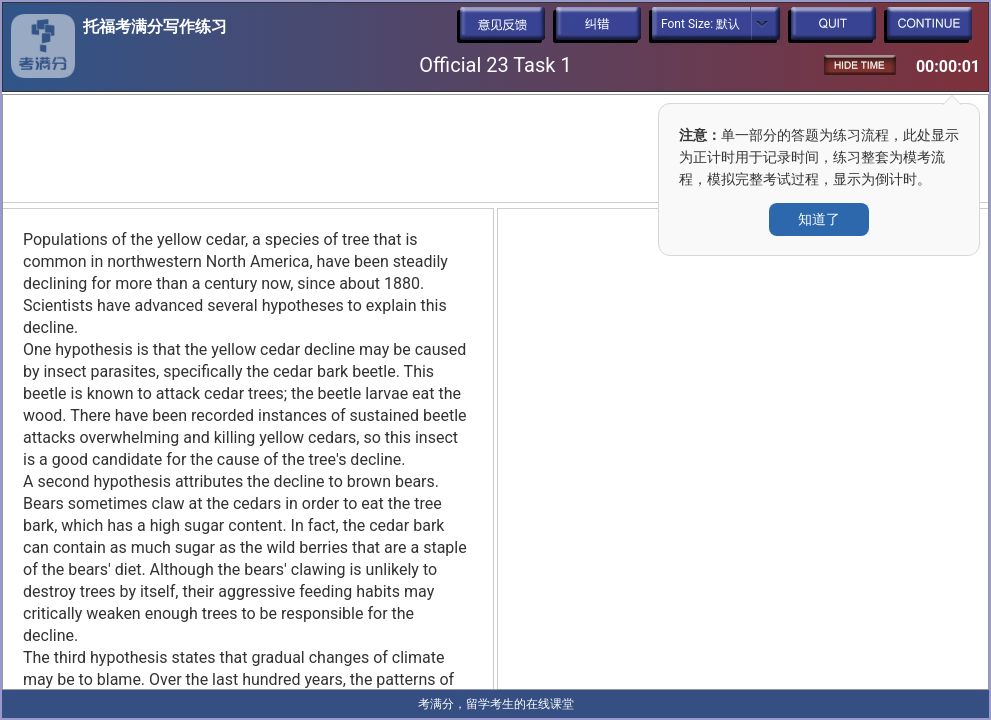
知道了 (819, 219)
